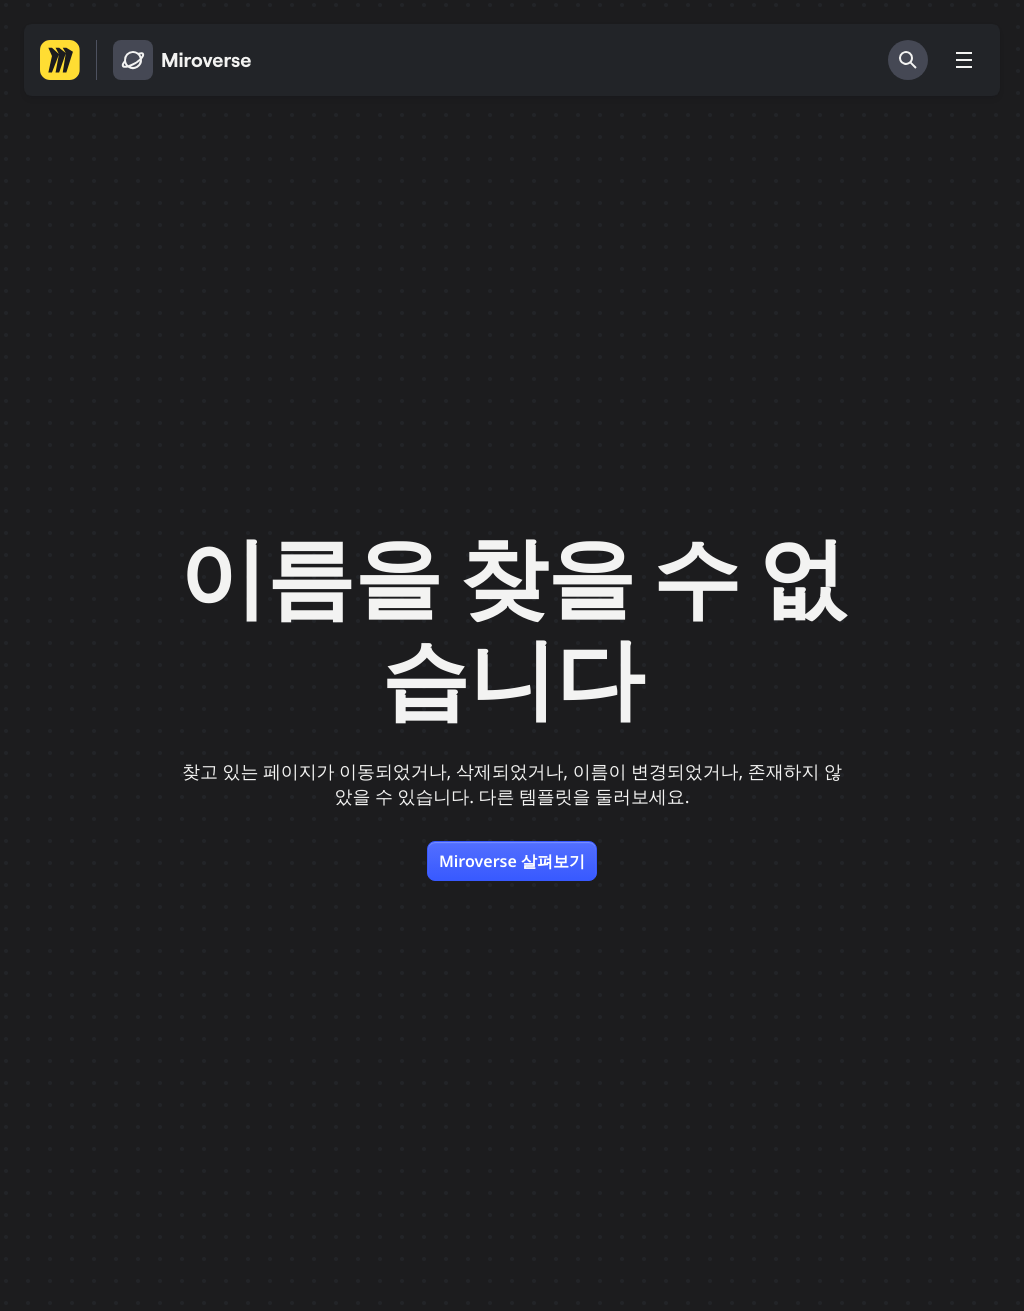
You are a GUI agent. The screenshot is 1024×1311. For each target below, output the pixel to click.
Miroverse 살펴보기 (512, 861)
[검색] (908, 60)
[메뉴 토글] (964, 60)
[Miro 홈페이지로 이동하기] (60, 60)
